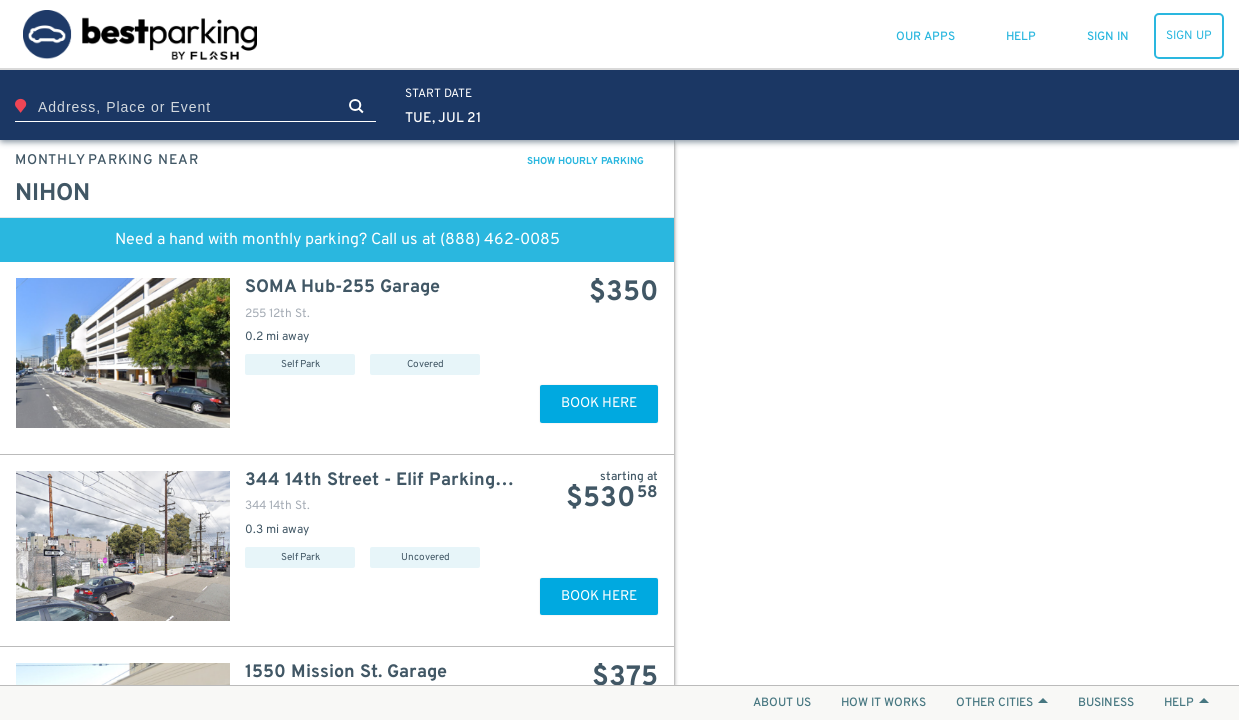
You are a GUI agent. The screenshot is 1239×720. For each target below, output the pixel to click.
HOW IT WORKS (883, 703)
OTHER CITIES (1002, 703)
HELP (1186, 703)
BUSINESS (1106, 703)
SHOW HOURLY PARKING (585, 161)
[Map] (957, 412)
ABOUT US (782, 703)
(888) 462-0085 (500, 240)
